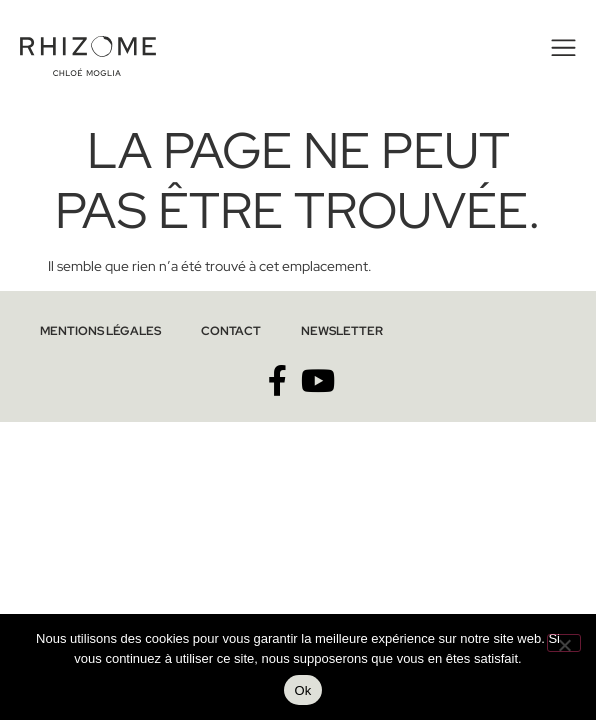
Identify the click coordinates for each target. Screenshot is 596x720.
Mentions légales (100, 331)
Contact (231, 331)
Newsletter (342, 331)
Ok (302, 690)
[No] (564, 643)
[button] (560, 48)
